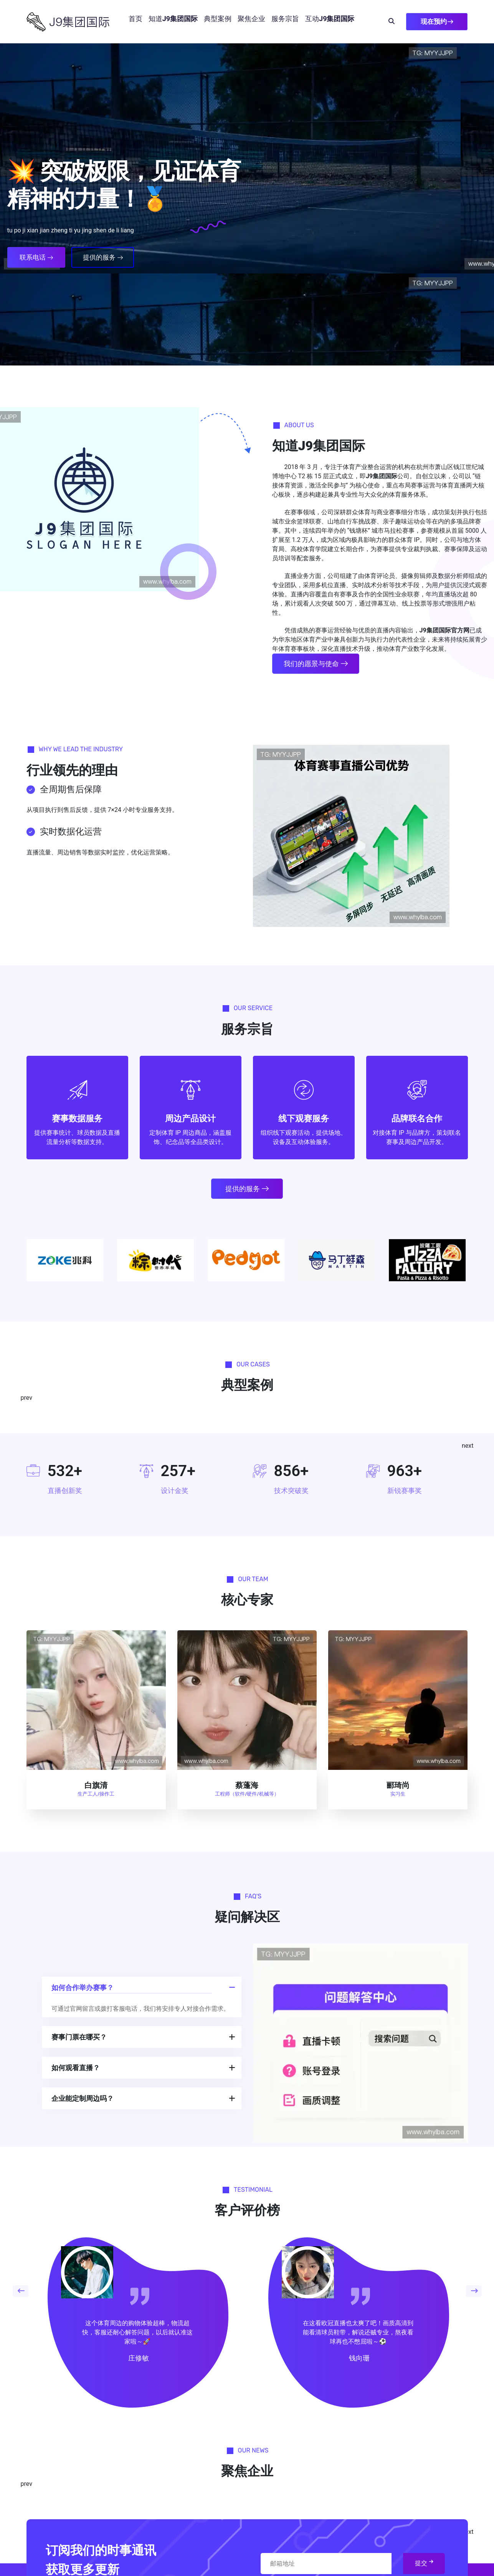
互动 (329, 19)
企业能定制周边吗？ (82, 2098)
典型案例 (217, 19)
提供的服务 (103, 257)
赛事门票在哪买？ (79, 2037)
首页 (135, 19)
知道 (173, 19)
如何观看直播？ (75, 2067)
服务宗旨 (285, 19)
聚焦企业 (251, 19)
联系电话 (36, 257)
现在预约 (437, 21)
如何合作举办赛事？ (82, 1987)
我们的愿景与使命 (316, 664)
